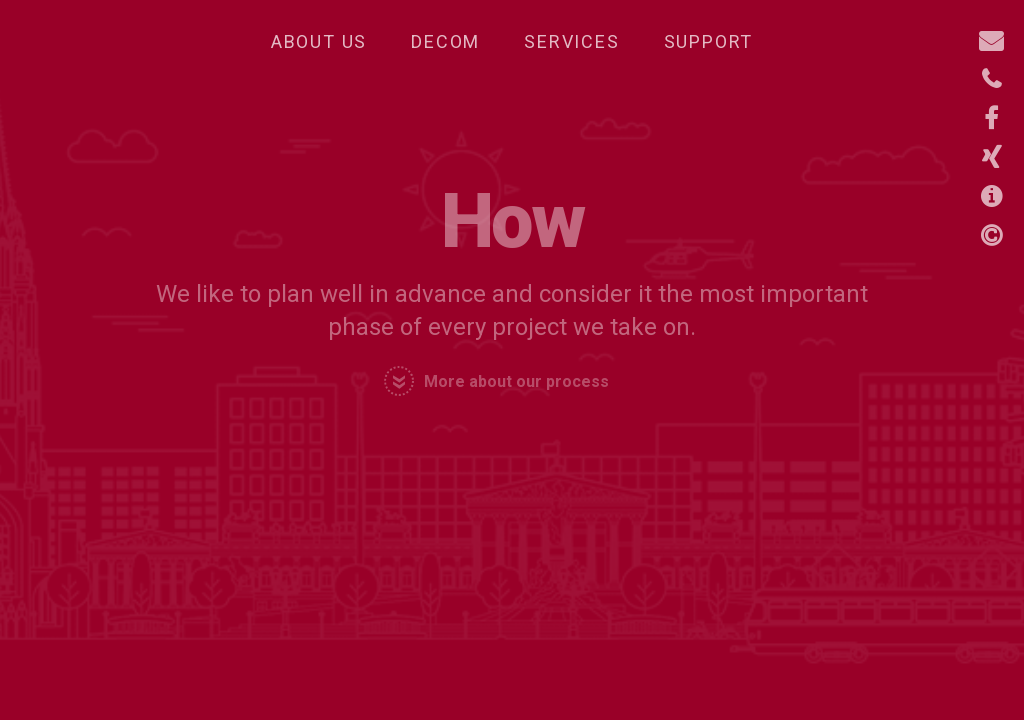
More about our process (516, 381)
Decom (445, 41)
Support (709, 41)
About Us (319, 41)
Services (571, 41)
